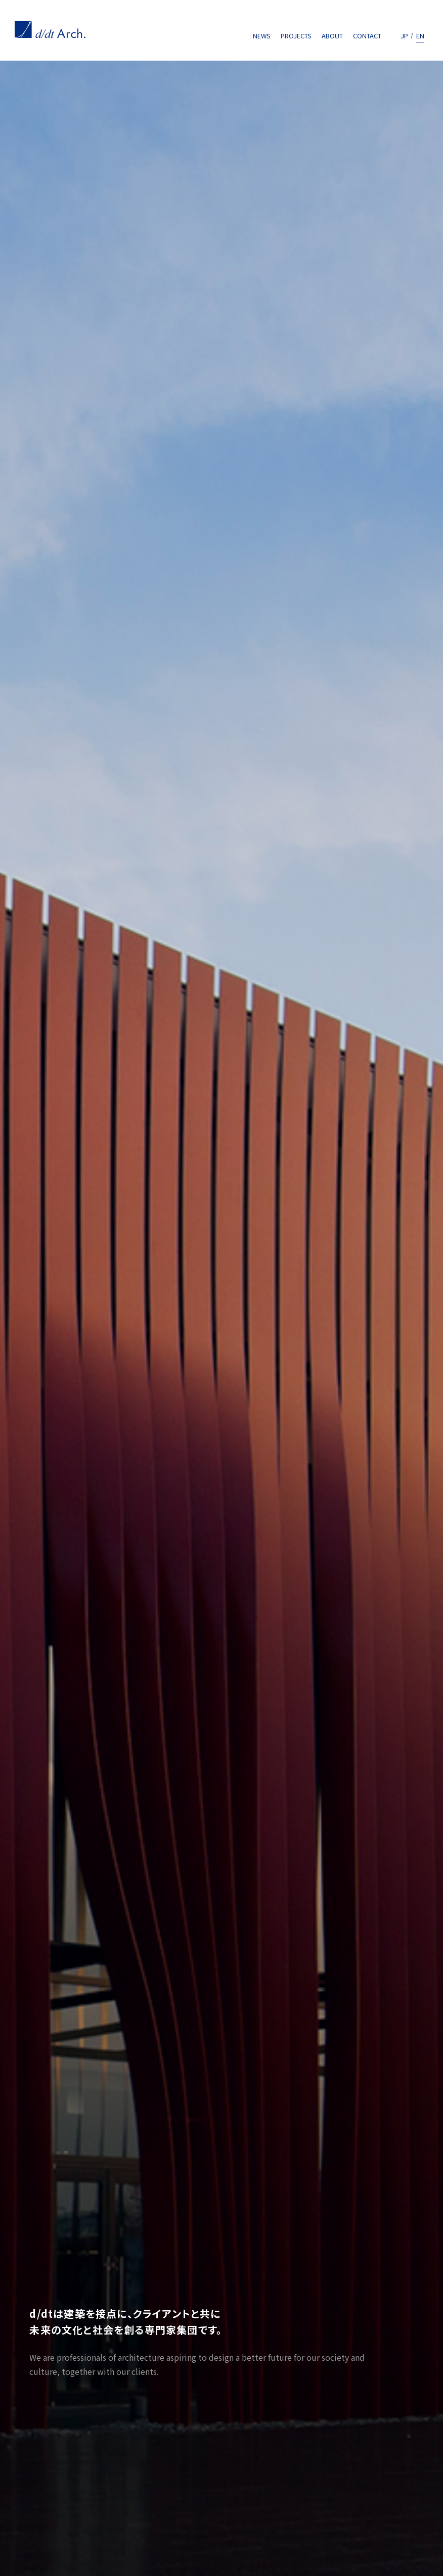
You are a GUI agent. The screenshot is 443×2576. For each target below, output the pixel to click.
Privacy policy (44, 2489)
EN (420, 35)
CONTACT (367, 35)
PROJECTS (296, 35)
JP (404, 35)
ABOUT (332, 35)
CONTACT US (380, 2218)
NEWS (262, 35)
